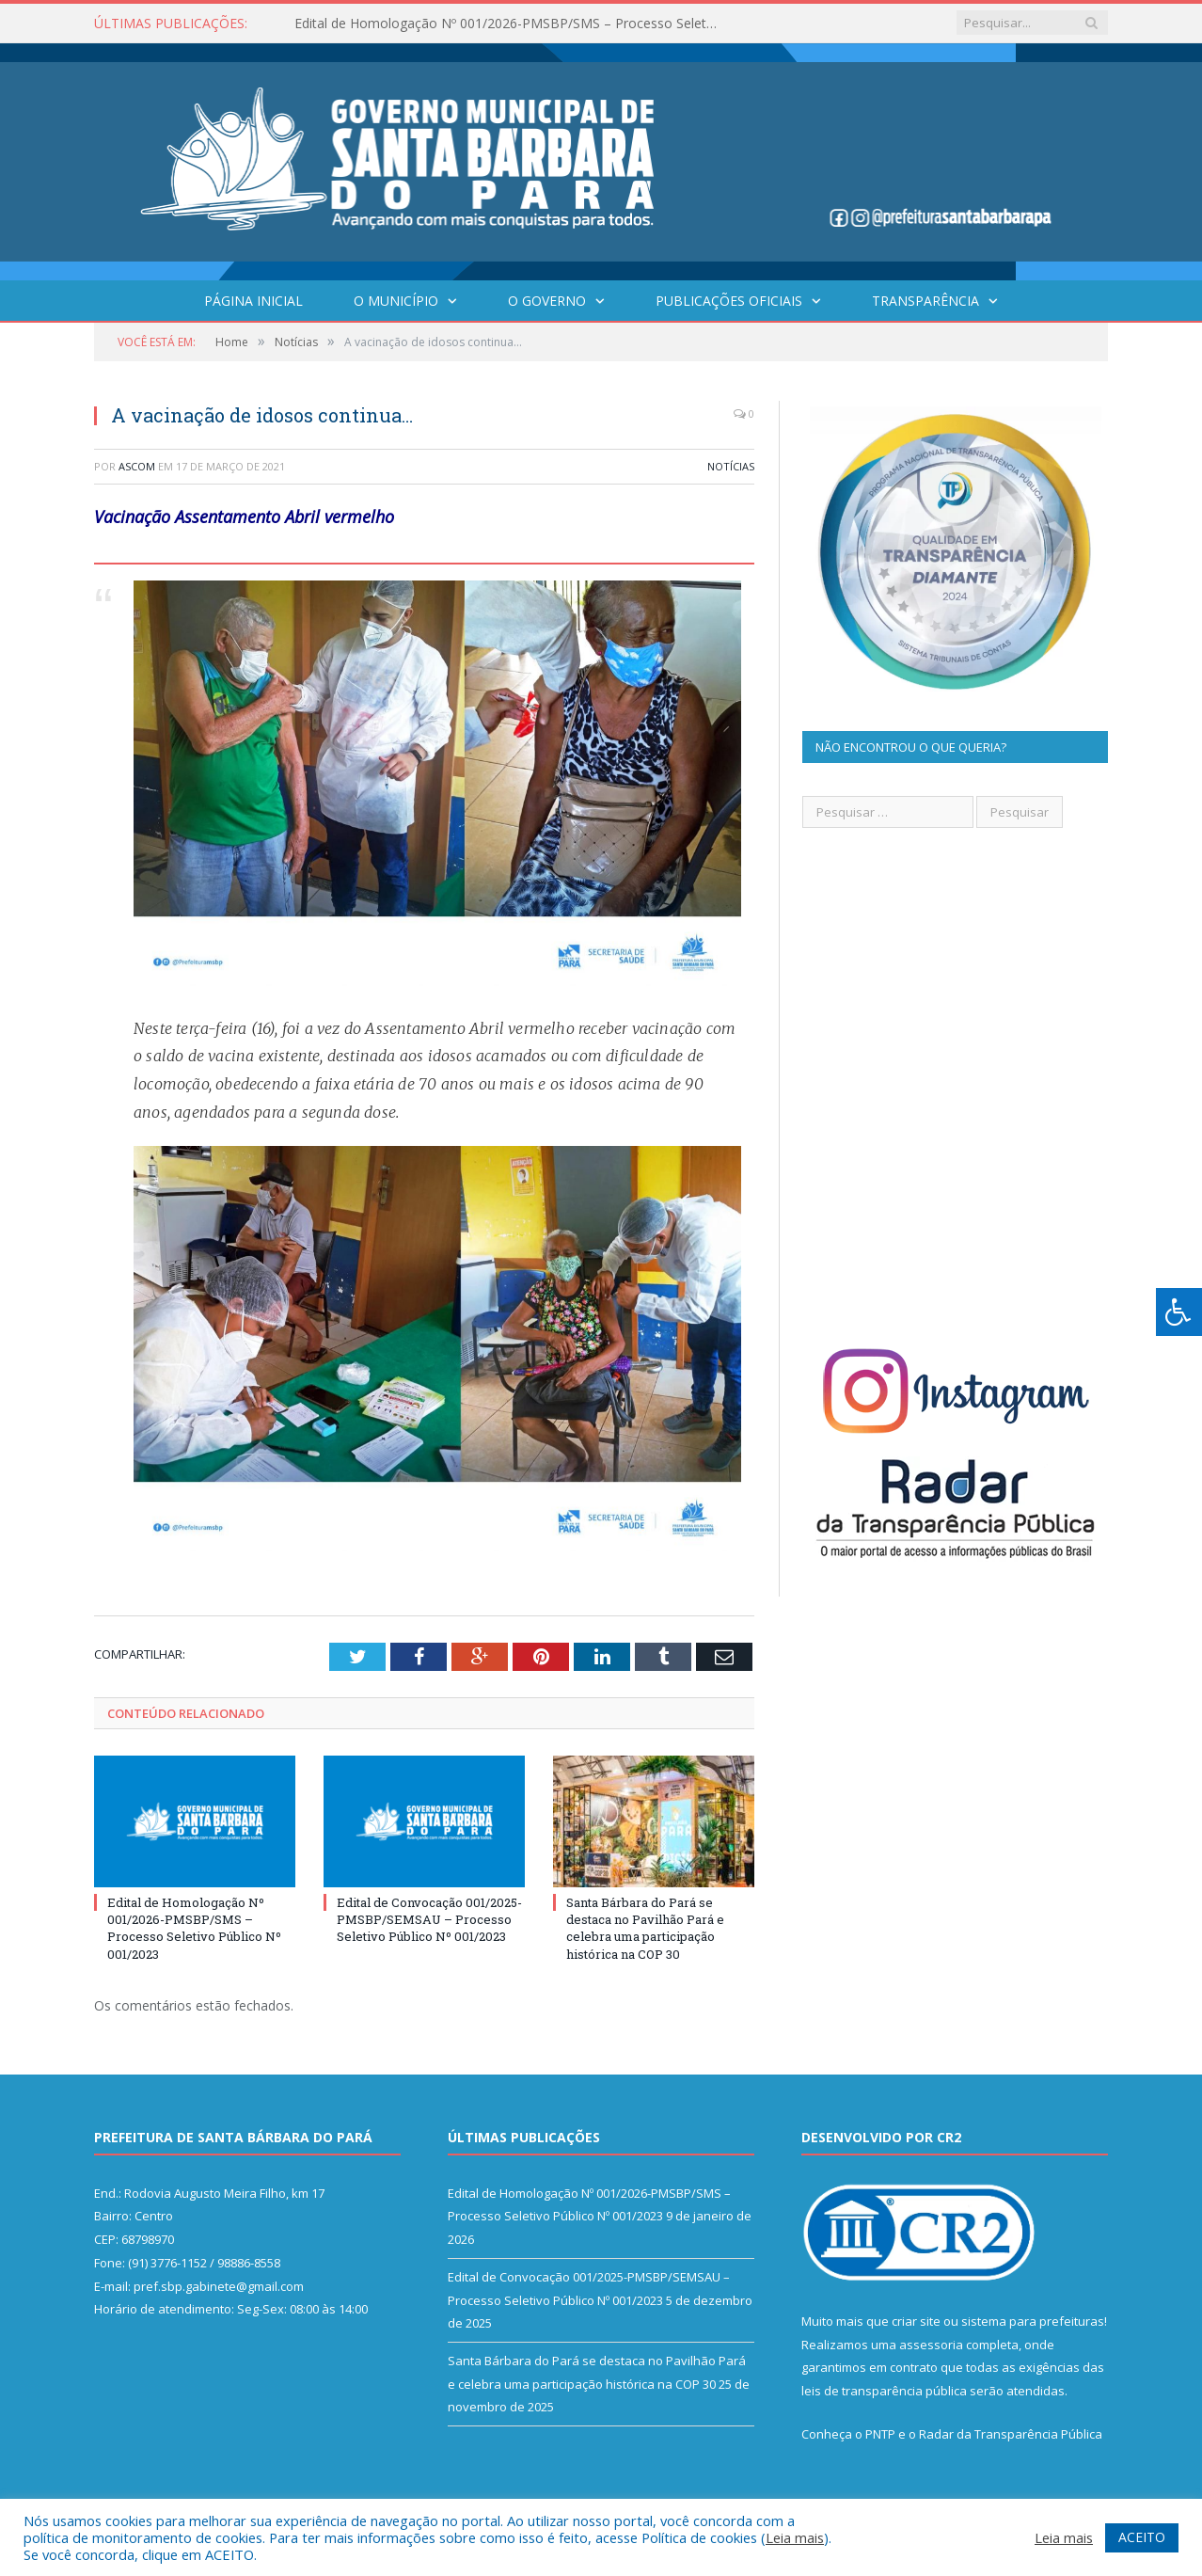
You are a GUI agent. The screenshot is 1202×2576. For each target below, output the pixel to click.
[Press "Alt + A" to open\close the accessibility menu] (1179, 1312)
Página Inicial (253, 301)
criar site (916, 2321)
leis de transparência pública (884, 2390)
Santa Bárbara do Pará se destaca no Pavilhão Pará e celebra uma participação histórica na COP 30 (645, 1928)
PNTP (880, 2433)
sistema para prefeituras (1032, 2321)
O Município (396, 301)
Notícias (730, 466)
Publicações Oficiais (729, 301)
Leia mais (795, 2537)
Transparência (925, 301)
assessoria (931, 2344)
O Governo (547, 301)
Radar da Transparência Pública (1010, 2433)
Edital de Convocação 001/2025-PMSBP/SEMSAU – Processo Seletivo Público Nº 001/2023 (429, 1919)
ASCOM (137, 466)
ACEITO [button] (1141, 2537)
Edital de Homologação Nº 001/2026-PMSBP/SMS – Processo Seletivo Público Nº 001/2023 (510, 23)
